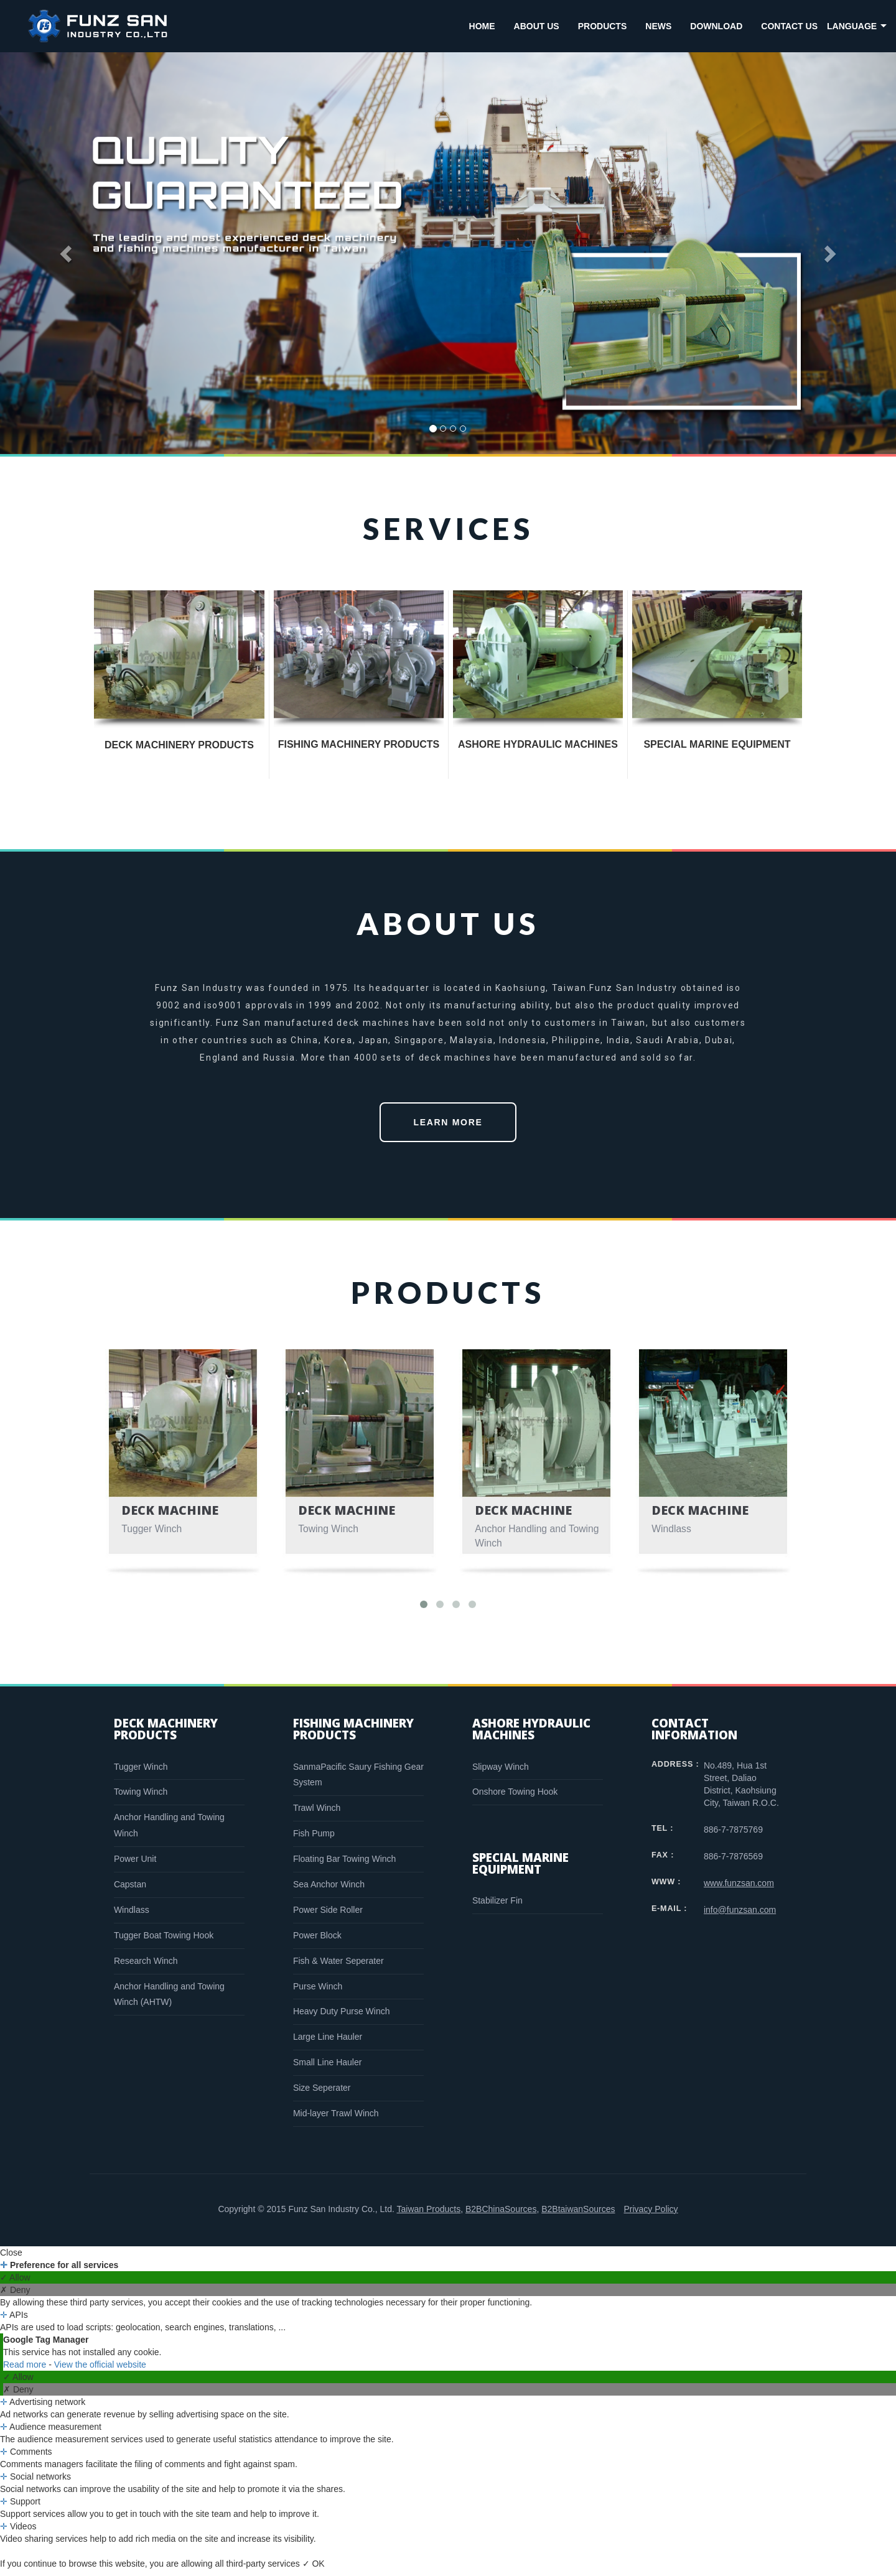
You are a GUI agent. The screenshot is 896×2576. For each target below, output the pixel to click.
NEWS (658, 26)
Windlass (131, 1916)
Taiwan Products (428, 2215)
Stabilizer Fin (497, 1907)
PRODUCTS (602, 26)
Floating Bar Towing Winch (344, 1865)
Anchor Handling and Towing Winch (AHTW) (169, 2001)
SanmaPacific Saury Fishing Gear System (358, 1781)
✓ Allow (15, 2284)
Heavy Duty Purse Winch (341, 2017)
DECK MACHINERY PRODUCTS (179, 745)
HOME (482, 26)
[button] (67, 253)
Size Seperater (322, 2094)
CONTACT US (789, 26)
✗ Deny (15, 2296)
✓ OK (313, 2570)
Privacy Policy (650, 2215)
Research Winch (146, 1967)
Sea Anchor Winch (329, 1890)
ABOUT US (536, 26)
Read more (26, 2371)
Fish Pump (314, 1839)
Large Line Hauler (327, 2043)
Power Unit (135, 1865)
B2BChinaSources (500, 2215)
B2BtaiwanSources (578, 2215)
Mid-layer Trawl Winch (336, 2119)
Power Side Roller (328, 1916)
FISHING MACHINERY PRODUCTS (359, 744)
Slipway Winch (500, 1773)
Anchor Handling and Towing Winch (169, 1831)
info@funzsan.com (740, 1916)
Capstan (130, 1890)
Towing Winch (140, 1798)
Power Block (317, 1941)
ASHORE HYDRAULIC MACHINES (538, 744)
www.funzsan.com (739, 1889)
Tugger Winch (141, 1773)
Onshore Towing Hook (515, 1798)
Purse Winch (317, 1992)
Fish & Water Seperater (338, 1967)
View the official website (100, 2371)
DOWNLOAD (716, 26)
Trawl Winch (317, 1814)
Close (11, 2259)
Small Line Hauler (327, 2068)
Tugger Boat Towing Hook (163, 1941)
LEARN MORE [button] (448, 1128)
